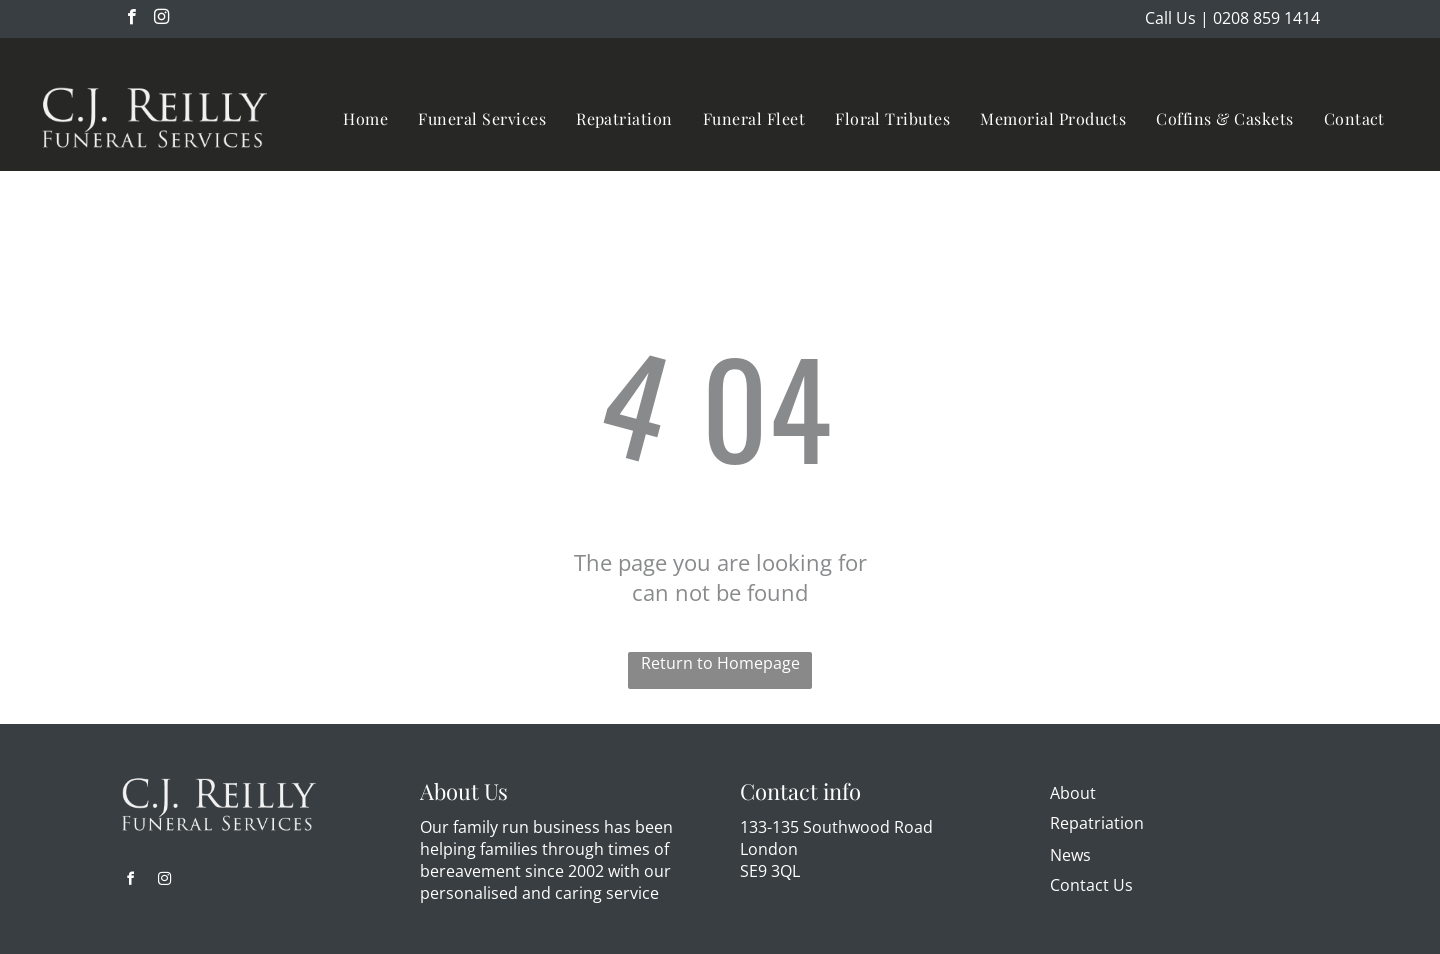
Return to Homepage (720, 663)
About (1073, 793)
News (1070, 855)
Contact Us (1091, 885)
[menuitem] (365, 118)
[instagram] (161, 19)
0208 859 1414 (1266, 18)
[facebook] (131, 19)
